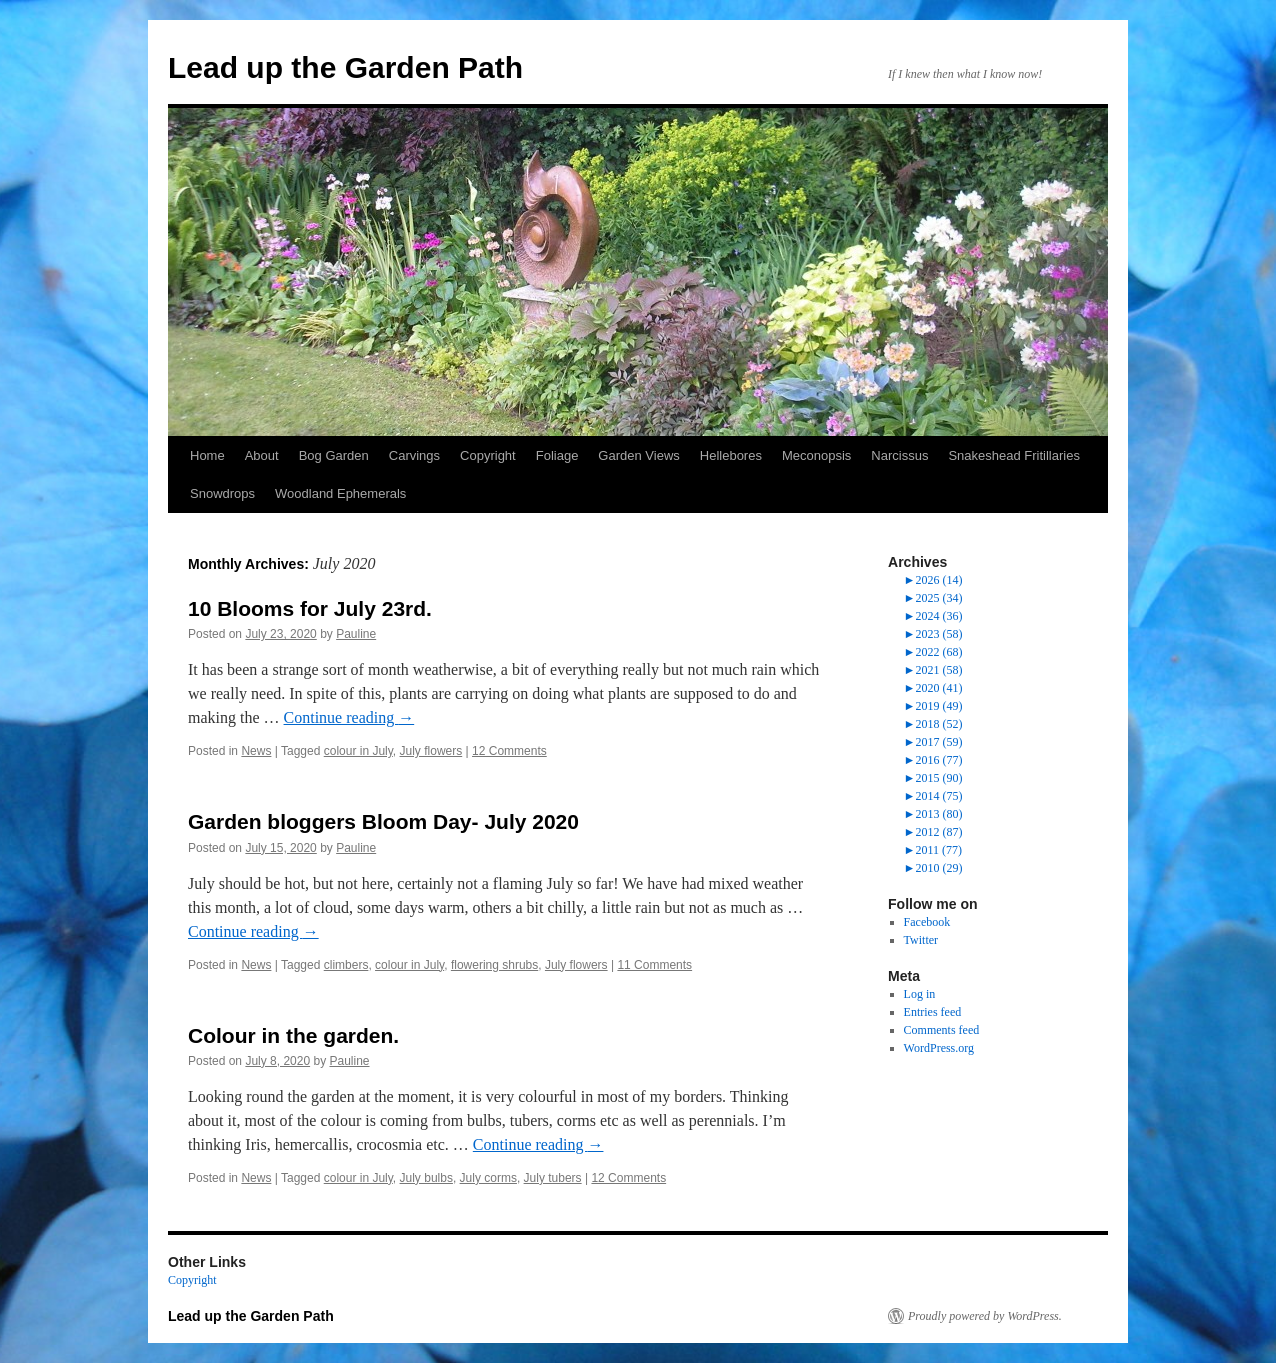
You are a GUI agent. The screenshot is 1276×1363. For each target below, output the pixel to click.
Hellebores (731, 455)
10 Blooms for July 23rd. (310, 608)
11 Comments (654, 965)
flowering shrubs (494, 965)
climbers (346, 965)
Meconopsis (816, 455)
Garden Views (638, 455)
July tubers (553, 1178)
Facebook (927, 922)
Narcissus (899, 455)
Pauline (356, 634)
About (262, 455)
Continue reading (349, 717)
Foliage (557, 455)
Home (207, 455)
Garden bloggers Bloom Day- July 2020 (383, 821)
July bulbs (426, 1178)
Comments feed (942, 1030)
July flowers (431, 751)
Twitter (921, 940)
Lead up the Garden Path (345, 67)
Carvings (414, 455)
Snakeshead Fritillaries (1014, 455)
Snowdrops (222, 493)
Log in (920, 994)
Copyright (488, 455)
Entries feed (933, 1012)
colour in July (358, 751)
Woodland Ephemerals (340, 493)
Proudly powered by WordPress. (985, 1316)
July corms (488, 1178)
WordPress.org (939, 1048)
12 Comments (509, 751)
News (256, 751)
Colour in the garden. (293, 1035)
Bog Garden (334, 455)
